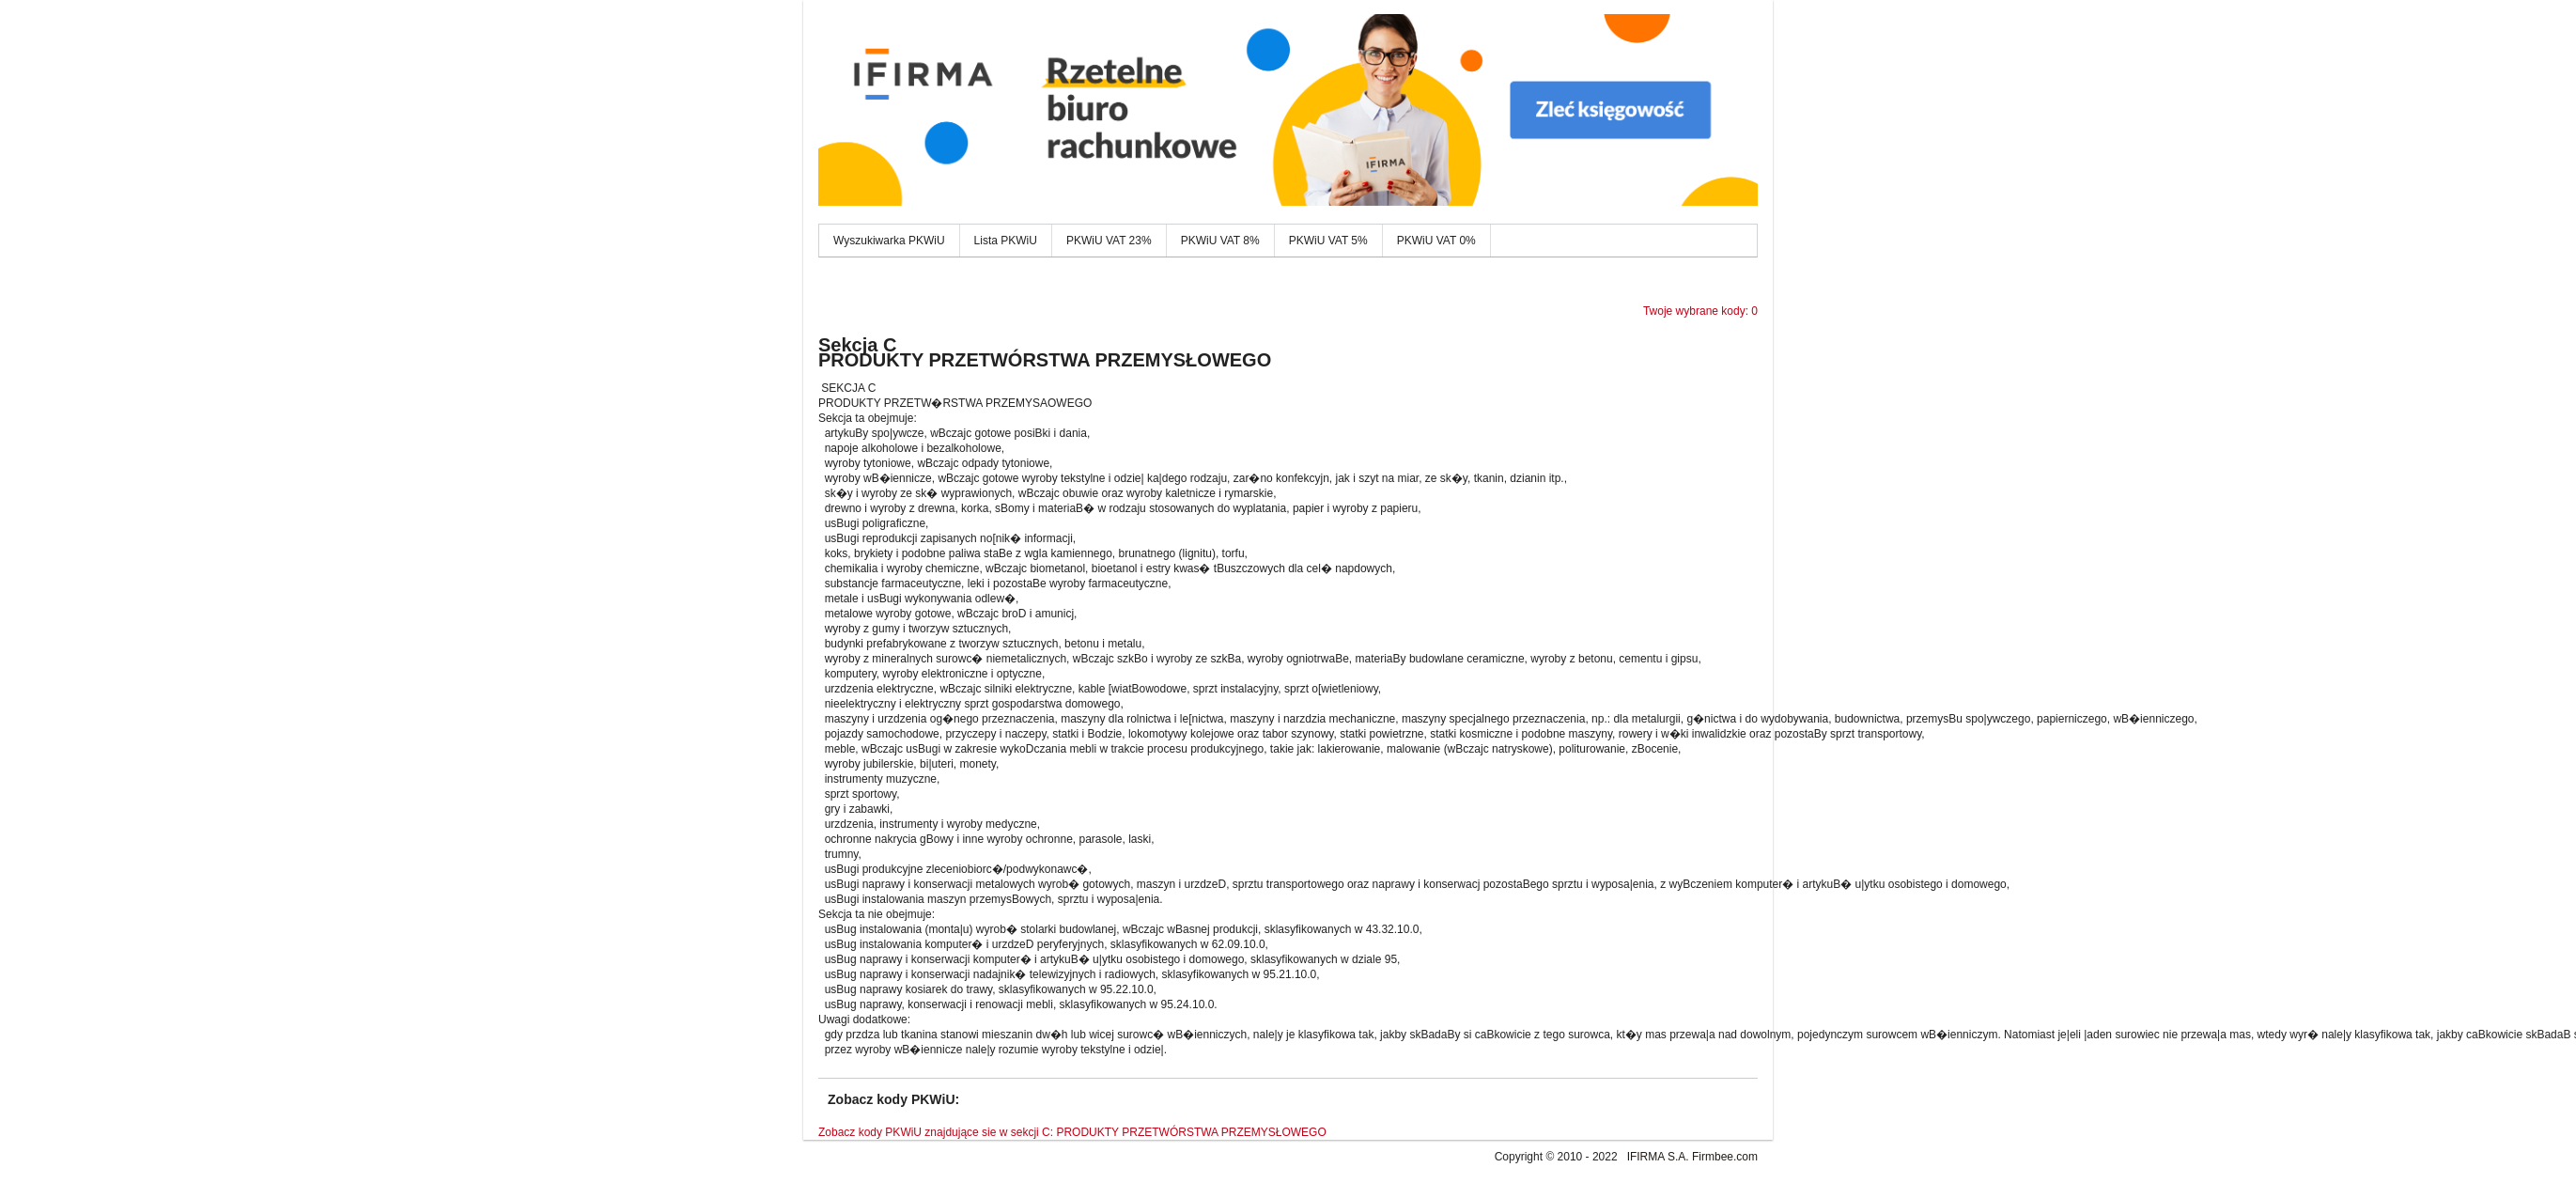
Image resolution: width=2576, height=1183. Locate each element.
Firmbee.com (1725, 1156)
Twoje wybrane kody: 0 (1700, 311)
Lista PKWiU (1005, 240)
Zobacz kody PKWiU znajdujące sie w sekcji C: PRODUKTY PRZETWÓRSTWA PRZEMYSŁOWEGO (1072, 1132)
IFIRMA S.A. (1658, 1156)
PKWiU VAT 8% (1220, 240)
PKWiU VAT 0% (1436, 240)
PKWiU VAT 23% (1109, 240)
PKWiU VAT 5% (1328, 240)
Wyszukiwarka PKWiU (889, 240)
